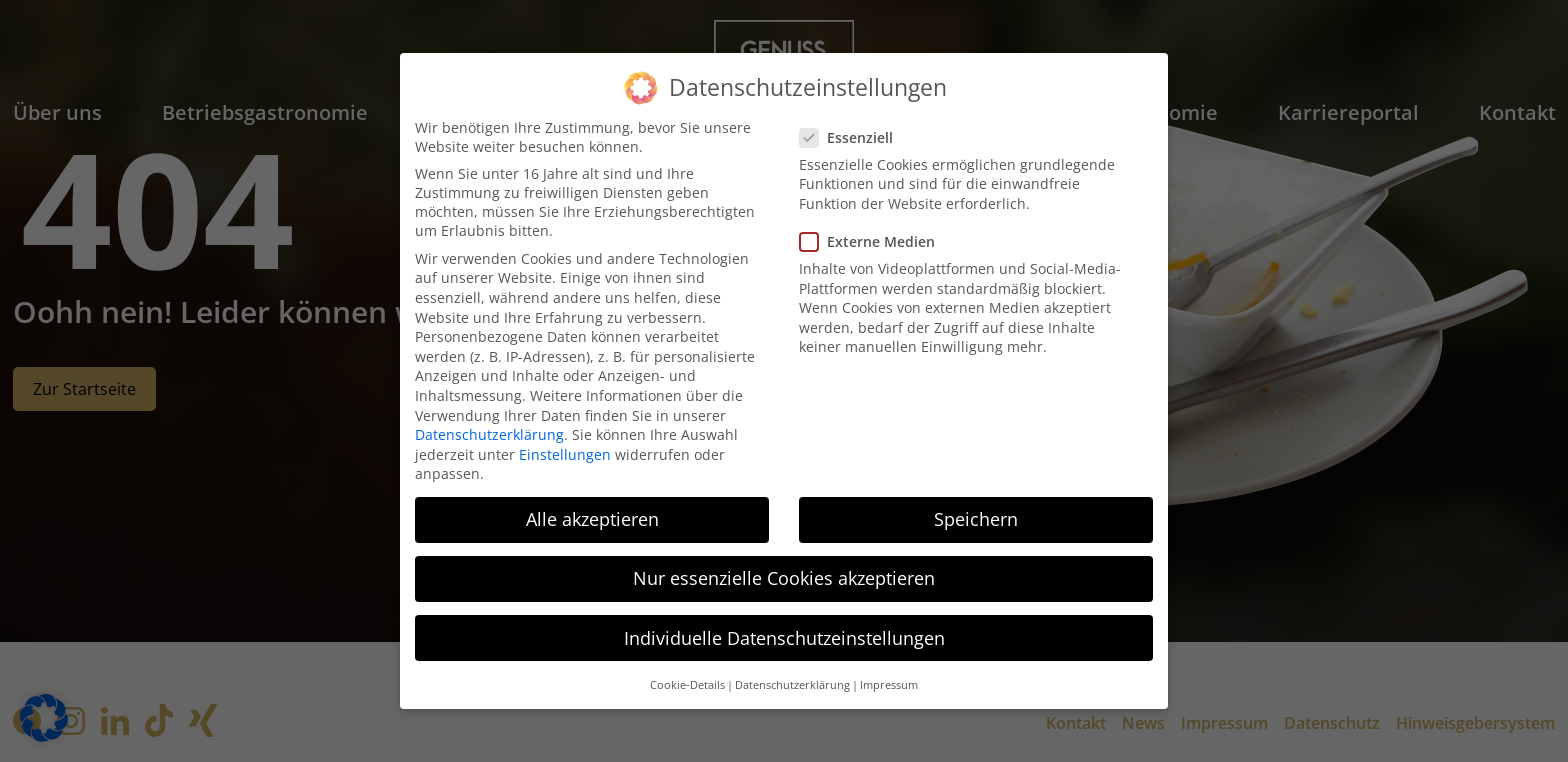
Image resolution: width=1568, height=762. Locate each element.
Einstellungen (565, 454)
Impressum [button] (889, 685)
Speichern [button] (976, 519)
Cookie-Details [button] (687, 685)
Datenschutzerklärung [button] (792, 685)
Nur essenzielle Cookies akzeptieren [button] (784, 578)
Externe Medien (873, 241)
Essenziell (852, 137)
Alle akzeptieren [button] (592, 519)
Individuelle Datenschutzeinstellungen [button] (784, 638)
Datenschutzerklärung (489, 434)
